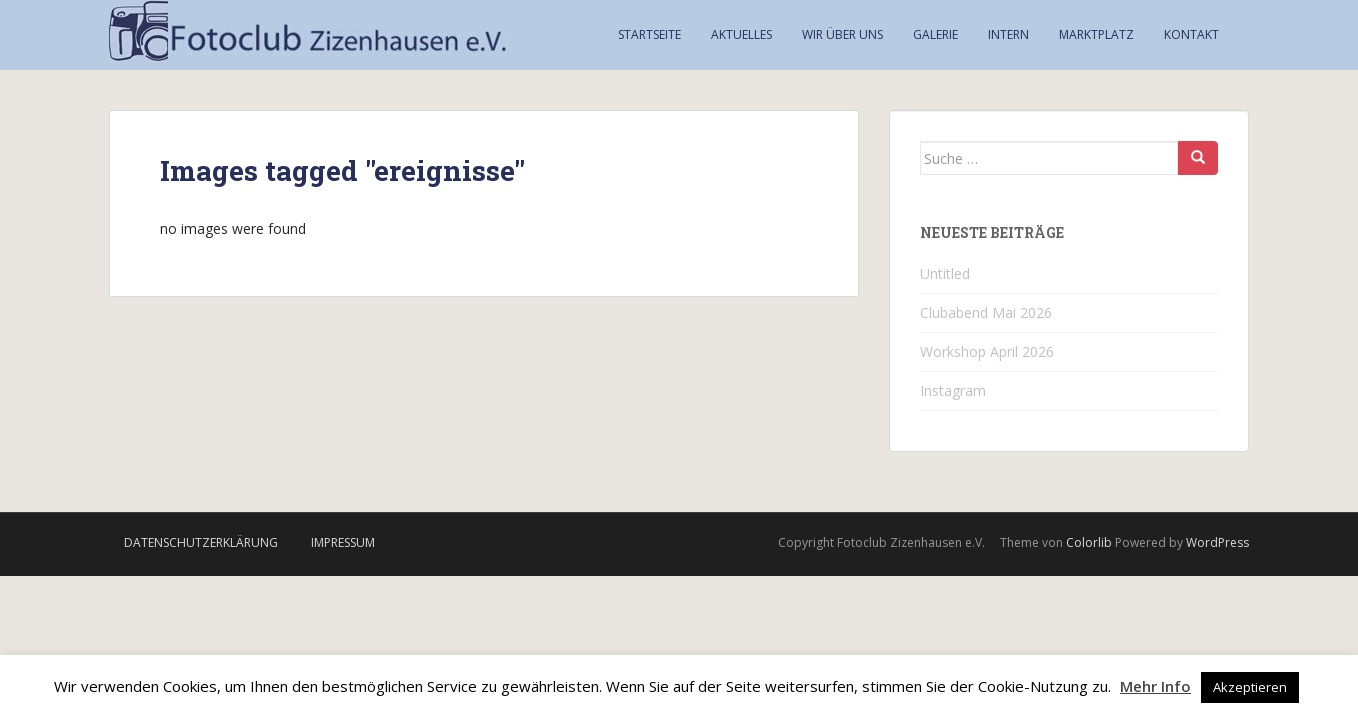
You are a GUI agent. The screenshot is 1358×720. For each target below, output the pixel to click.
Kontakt (1191, 34)
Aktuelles (741, 34)
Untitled (945, 273)
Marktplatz (1096, 34)
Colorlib (1089, 542)
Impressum (343, 542)
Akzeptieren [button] (1250, 687)
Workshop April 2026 (987, 351)
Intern (1008, 34)
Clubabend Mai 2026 (986, 312)
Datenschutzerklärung (201, 542)
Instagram (953, 390)
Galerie (935, 34)
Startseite (649, 34)
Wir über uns (842, 34)
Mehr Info (1155, 686)
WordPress (1217, 542)
